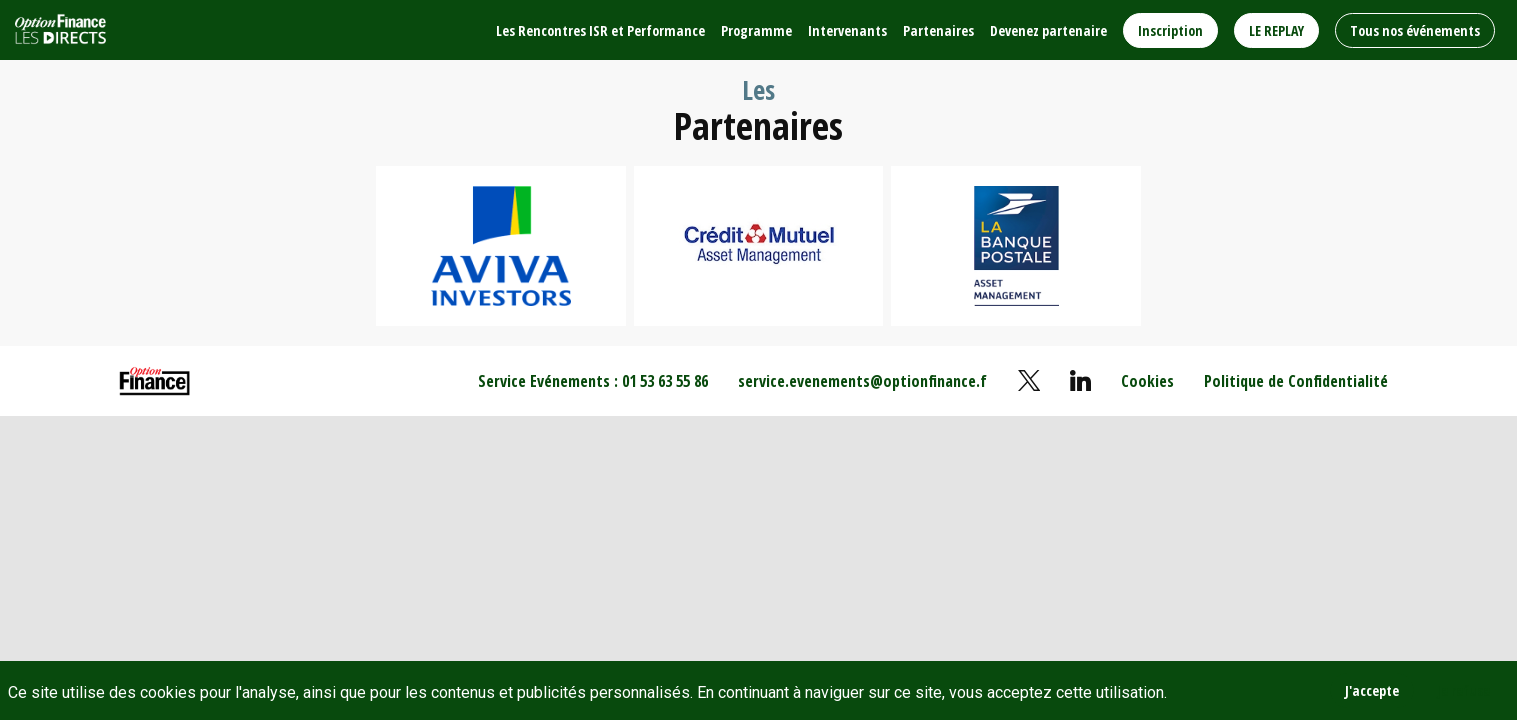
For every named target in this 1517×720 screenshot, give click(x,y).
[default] (1147, 381)
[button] (1170, 30)
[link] (600, 30)
